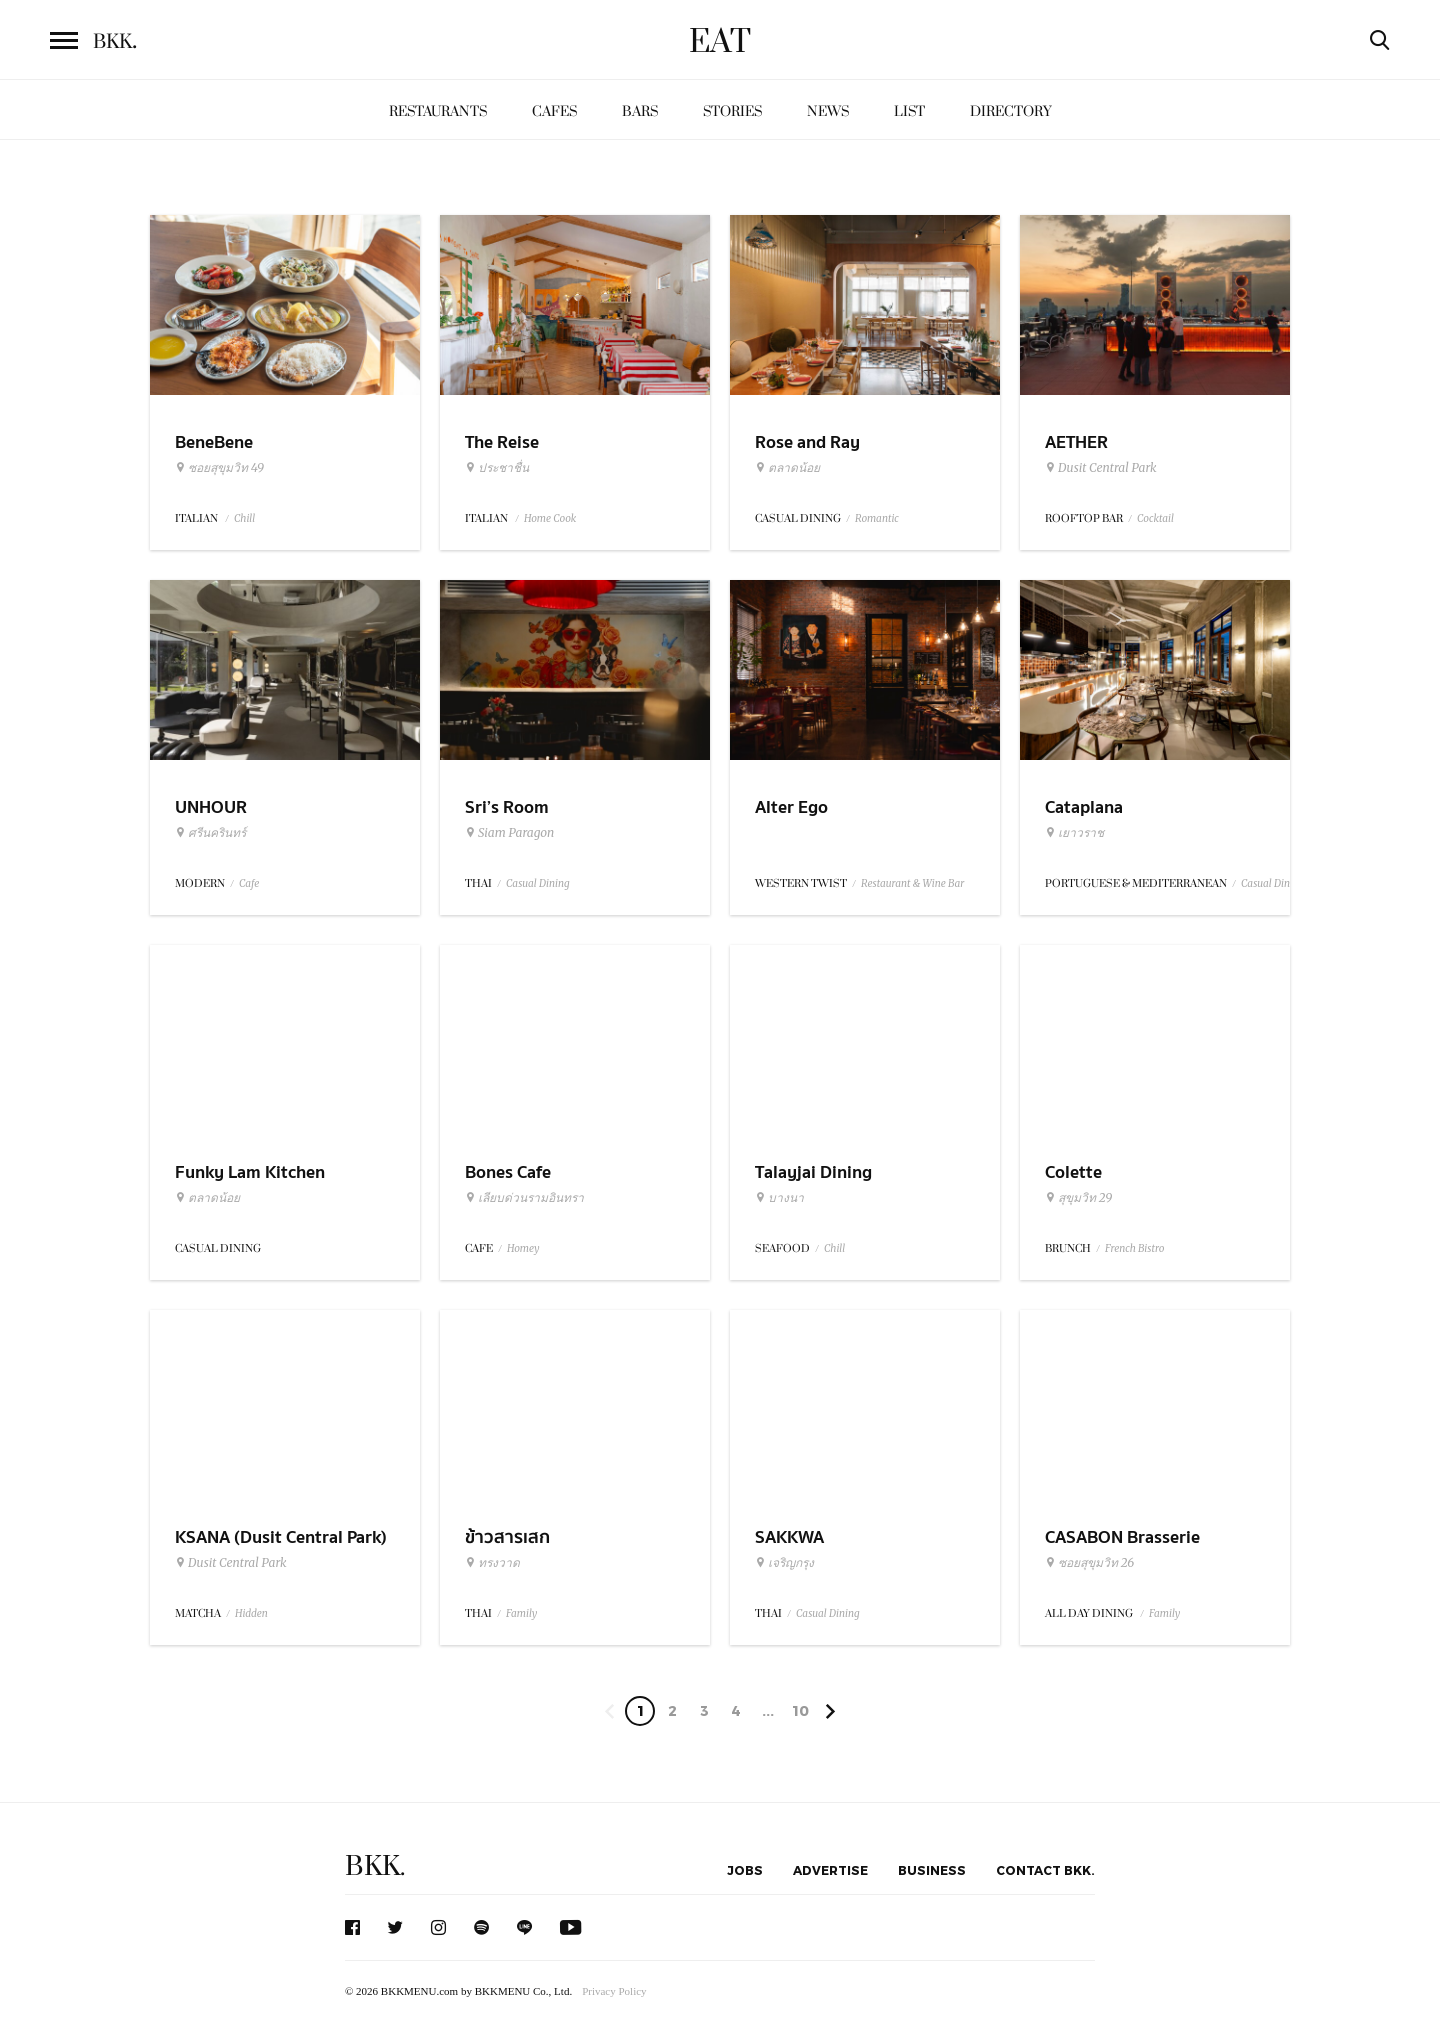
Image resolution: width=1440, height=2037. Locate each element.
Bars (640, 111)
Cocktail (1155, 518)
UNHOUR (211, 807)
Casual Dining (538, 883)
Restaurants (438, 111)
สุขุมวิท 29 (1078, 1198)
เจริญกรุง (784, 1563)
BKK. (375, 1866)
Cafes (554, 111)
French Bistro (1134, 1248)
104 (800, 1714)
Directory (1011, 111)
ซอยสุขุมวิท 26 (1089, 1563)
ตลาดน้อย (787, 468)
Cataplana (1084, 807)
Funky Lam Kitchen (250, 1172)
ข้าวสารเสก (507, 1537)
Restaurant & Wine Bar (912, 883)
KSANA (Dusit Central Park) (281, 1537)
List (909, 111)
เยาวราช (1074, 833)
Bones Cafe (508, 1172)
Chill (244, 518)
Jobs (745, 1870)
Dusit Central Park (1101, 468)
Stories (732, 111)
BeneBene (214, 442)
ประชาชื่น (497, 468)
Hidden (251, 1613)
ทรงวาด (492, 1563)
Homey (523, 1248)
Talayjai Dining (813, 1172)
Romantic (877, 518)
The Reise (502, 442)
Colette (1073, 1172)
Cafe (249, 883)
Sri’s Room (507, 807)
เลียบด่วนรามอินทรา (524, 1198)
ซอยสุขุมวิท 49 (219, 468)
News (828, 111)
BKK (115, 42)
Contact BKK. (1045, 1870)
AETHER (1076, 442)
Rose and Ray (807, 442)
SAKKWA (789, 1537)
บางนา (779, 1198)
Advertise (830, 1870)
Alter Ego (791, 807)
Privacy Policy (614, 1991)
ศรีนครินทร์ (210, 833)
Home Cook (550, 518)
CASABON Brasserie (1122, 1537)
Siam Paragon (509, 833)
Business (932, 1870)
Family (521, 1613)
